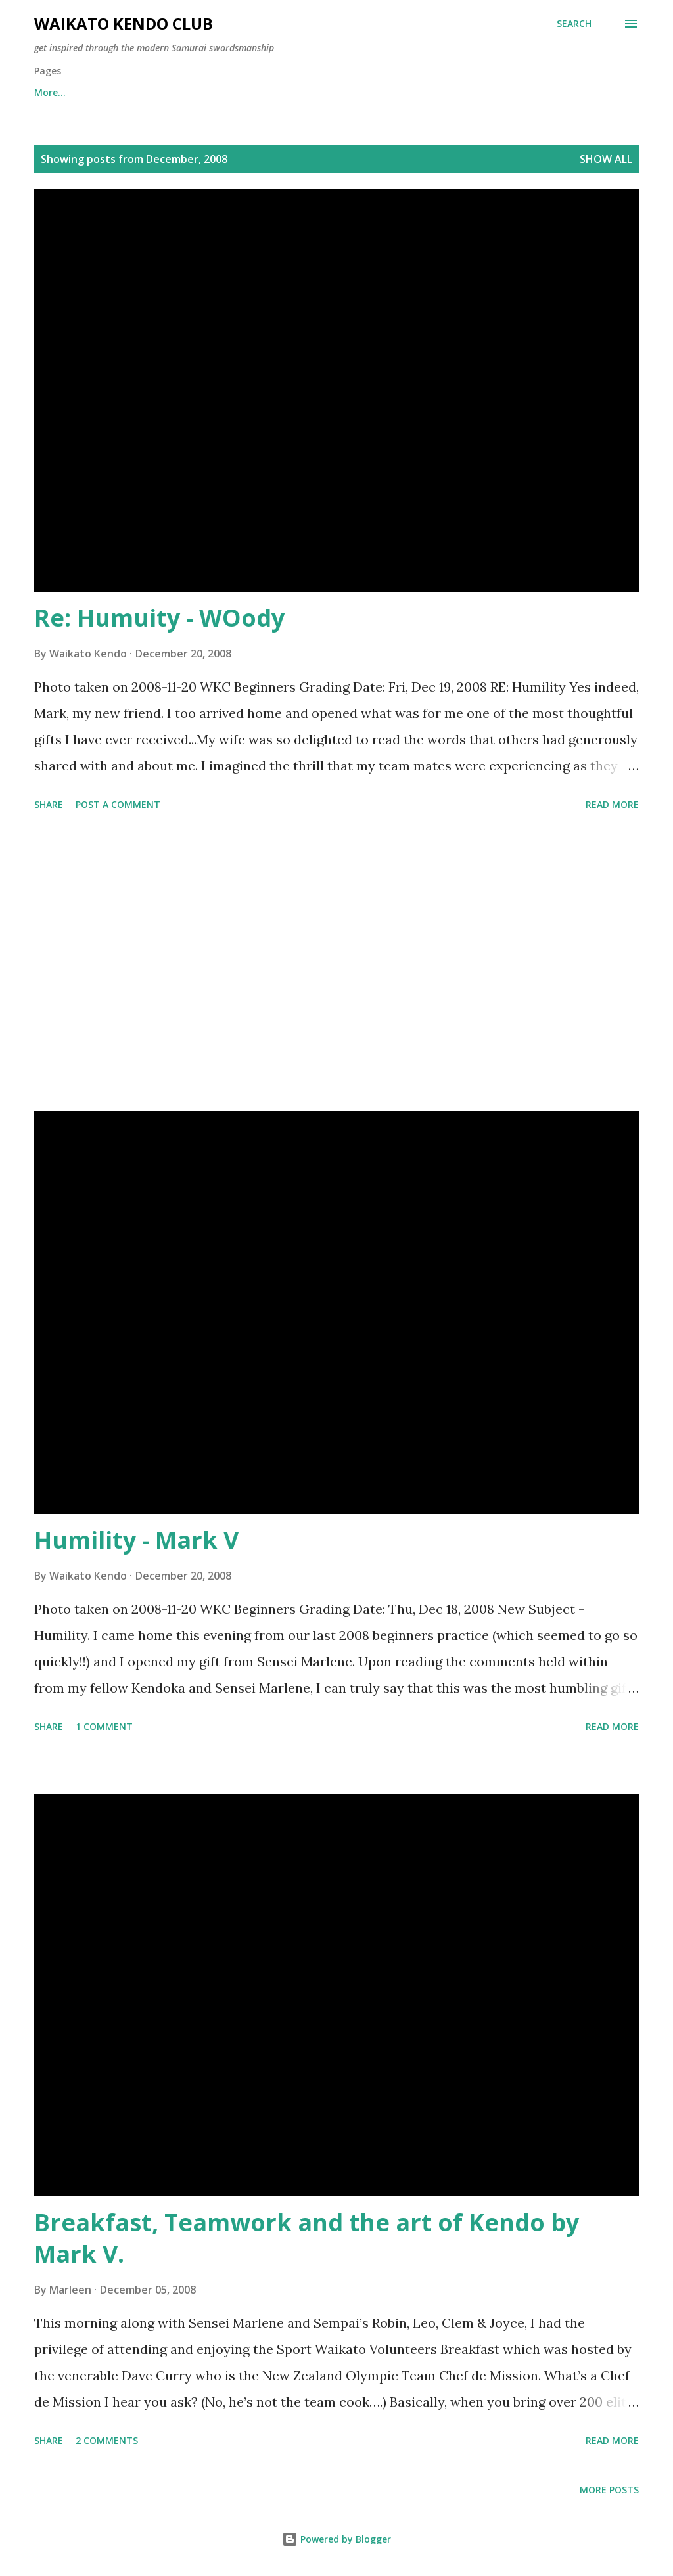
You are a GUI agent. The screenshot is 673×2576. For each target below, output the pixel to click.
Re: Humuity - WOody (159, 618)
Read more (612, 804)
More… (564, 92)
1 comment (104, 1726)
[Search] (574, 24)
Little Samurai (300, 92)
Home (47, 92)
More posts (609, 2489)
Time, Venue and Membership (440, 92)
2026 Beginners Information (164, 92)
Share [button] (48, 804)
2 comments (107, 2440)
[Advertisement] (336, 963)
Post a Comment (118, 804)
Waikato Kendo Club (123, 23)
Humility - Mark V (136, 1540)
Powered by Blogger (336, 2539)
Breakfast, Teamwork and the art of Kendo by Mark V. (306, 2238)
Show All (606, 159)
